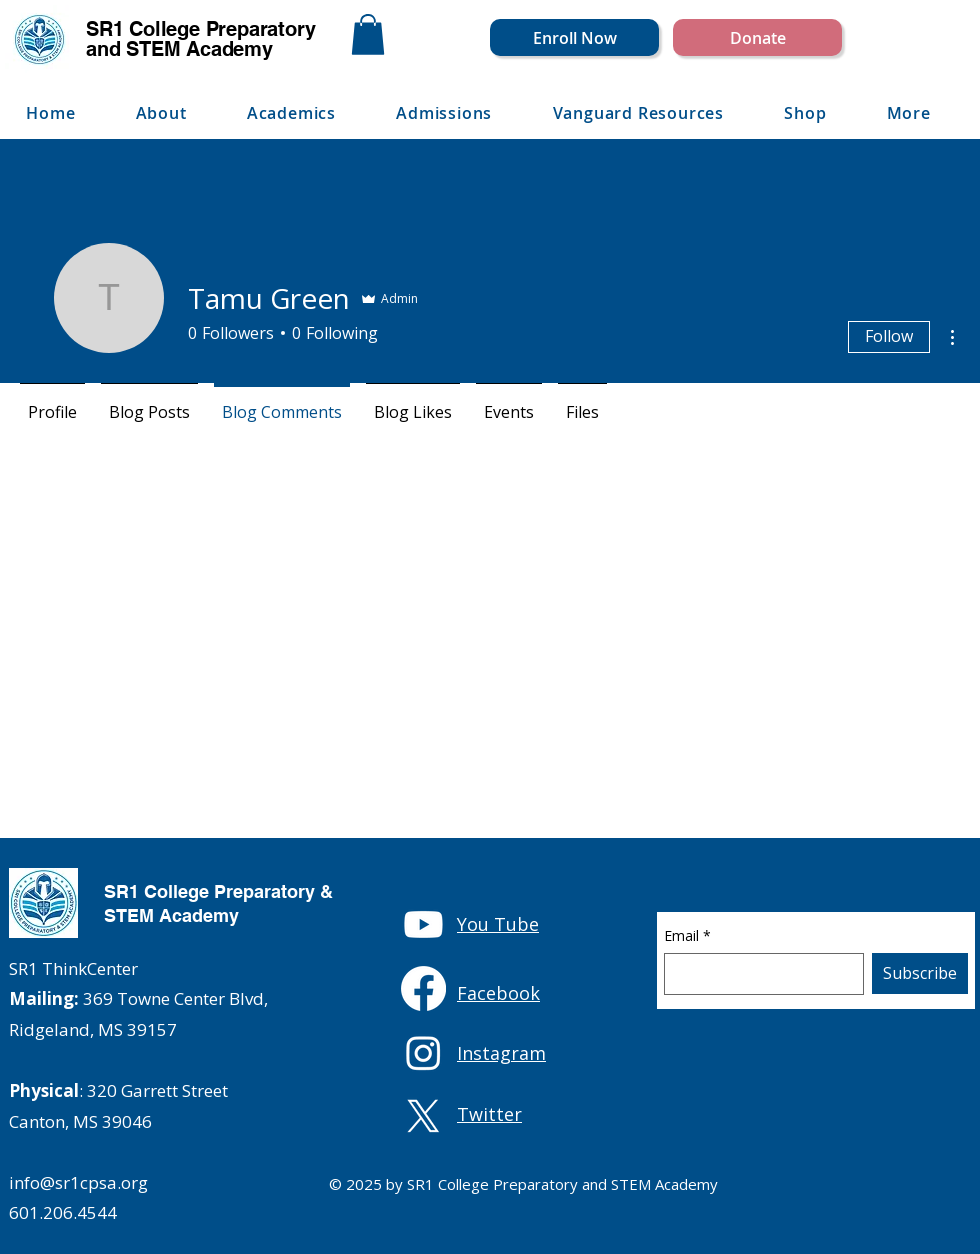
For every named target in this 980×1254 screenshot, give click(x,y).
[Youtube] (423, 924)
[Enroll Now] (574, 37)
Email (687, 936)
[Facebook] (423, 988)
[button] (368, 34)
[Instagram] (423, 1052)
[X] (423, 1116)
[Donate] (757, 37)
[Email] (758, 974)
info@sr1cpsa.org (78, 1182)
